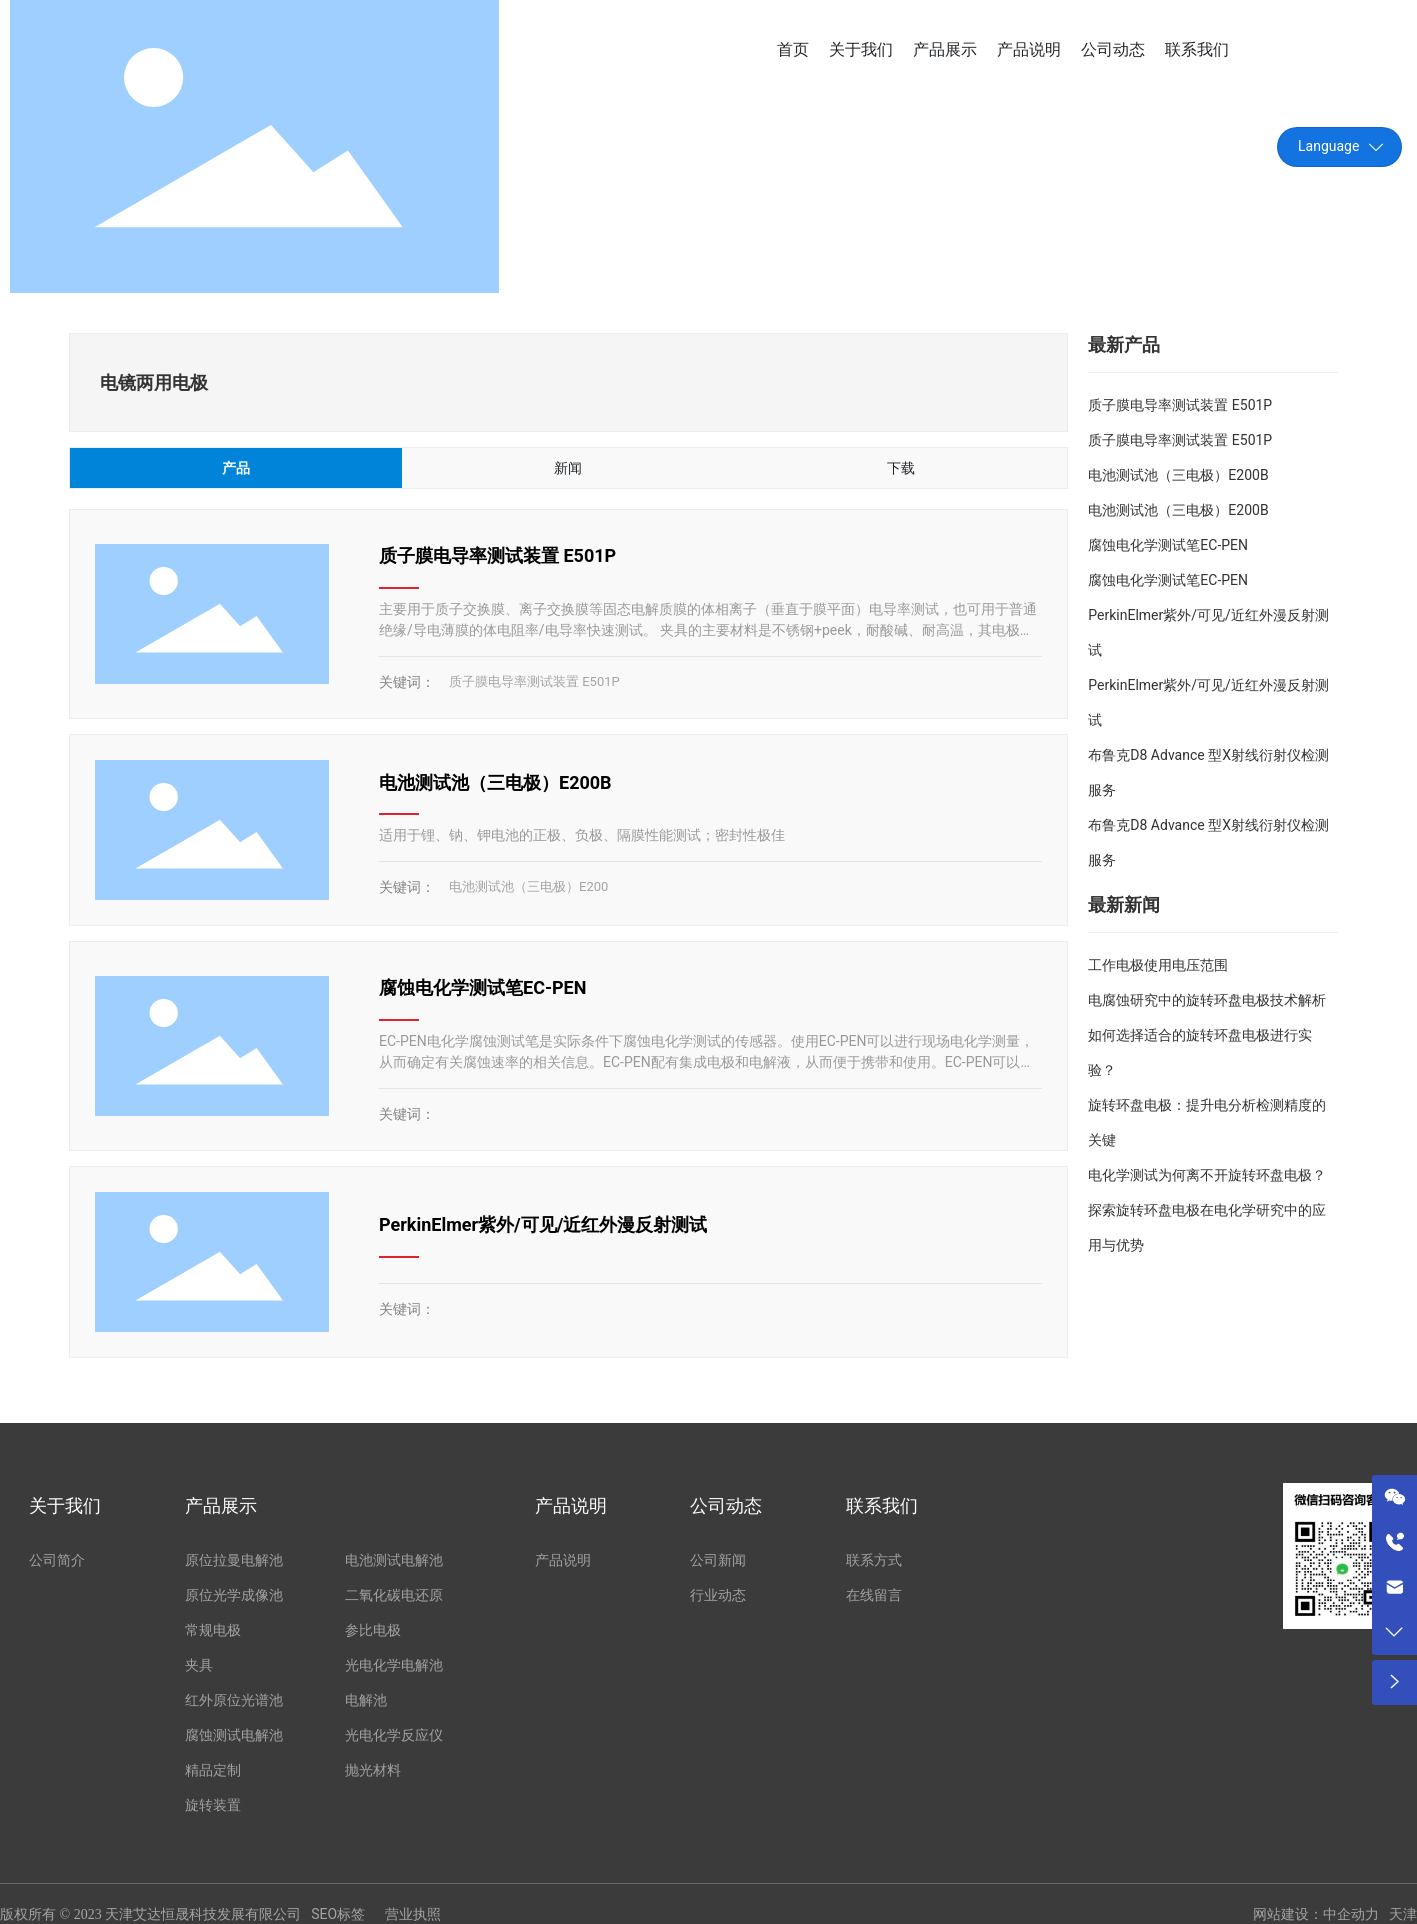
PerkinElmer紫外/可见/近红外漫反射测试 (543, 1224)
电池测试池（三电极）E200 (528, 886)
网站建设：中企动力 (1316, 1914)
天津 (1403, 1914)
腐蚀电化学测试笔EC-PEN (482, 987)
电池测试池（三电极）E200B (495, 782)
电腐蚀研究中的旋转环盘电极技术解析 (1207, 1000)
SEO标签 (338, 1914)
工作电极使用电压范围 (1158, 965)
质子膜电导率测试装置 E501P (497, 555)
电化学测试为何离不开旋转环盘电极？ (1207, 1175)
